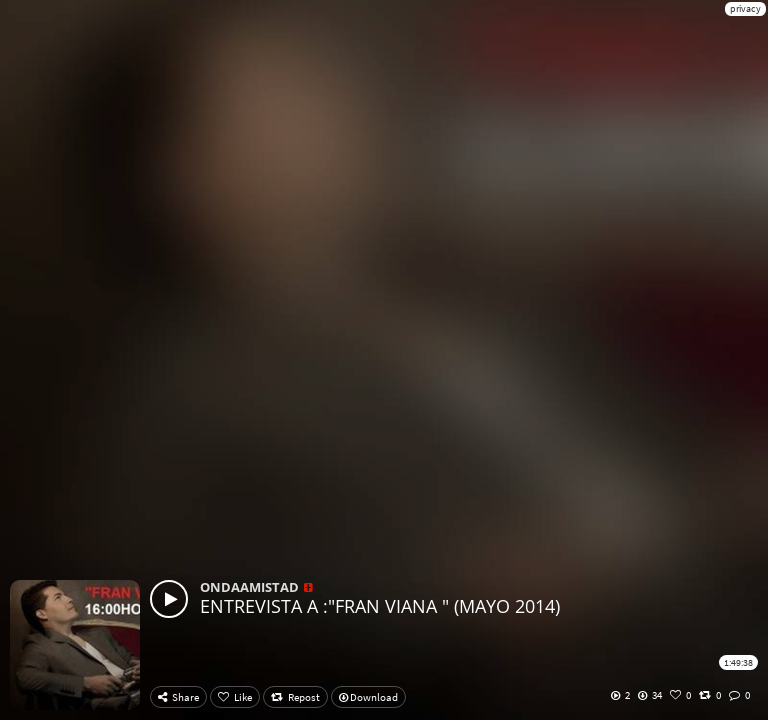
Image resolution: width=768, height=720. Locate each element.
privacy (745, 8)
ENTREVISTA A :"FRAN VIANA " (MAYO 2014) (380, 606)
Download (368, 697)
